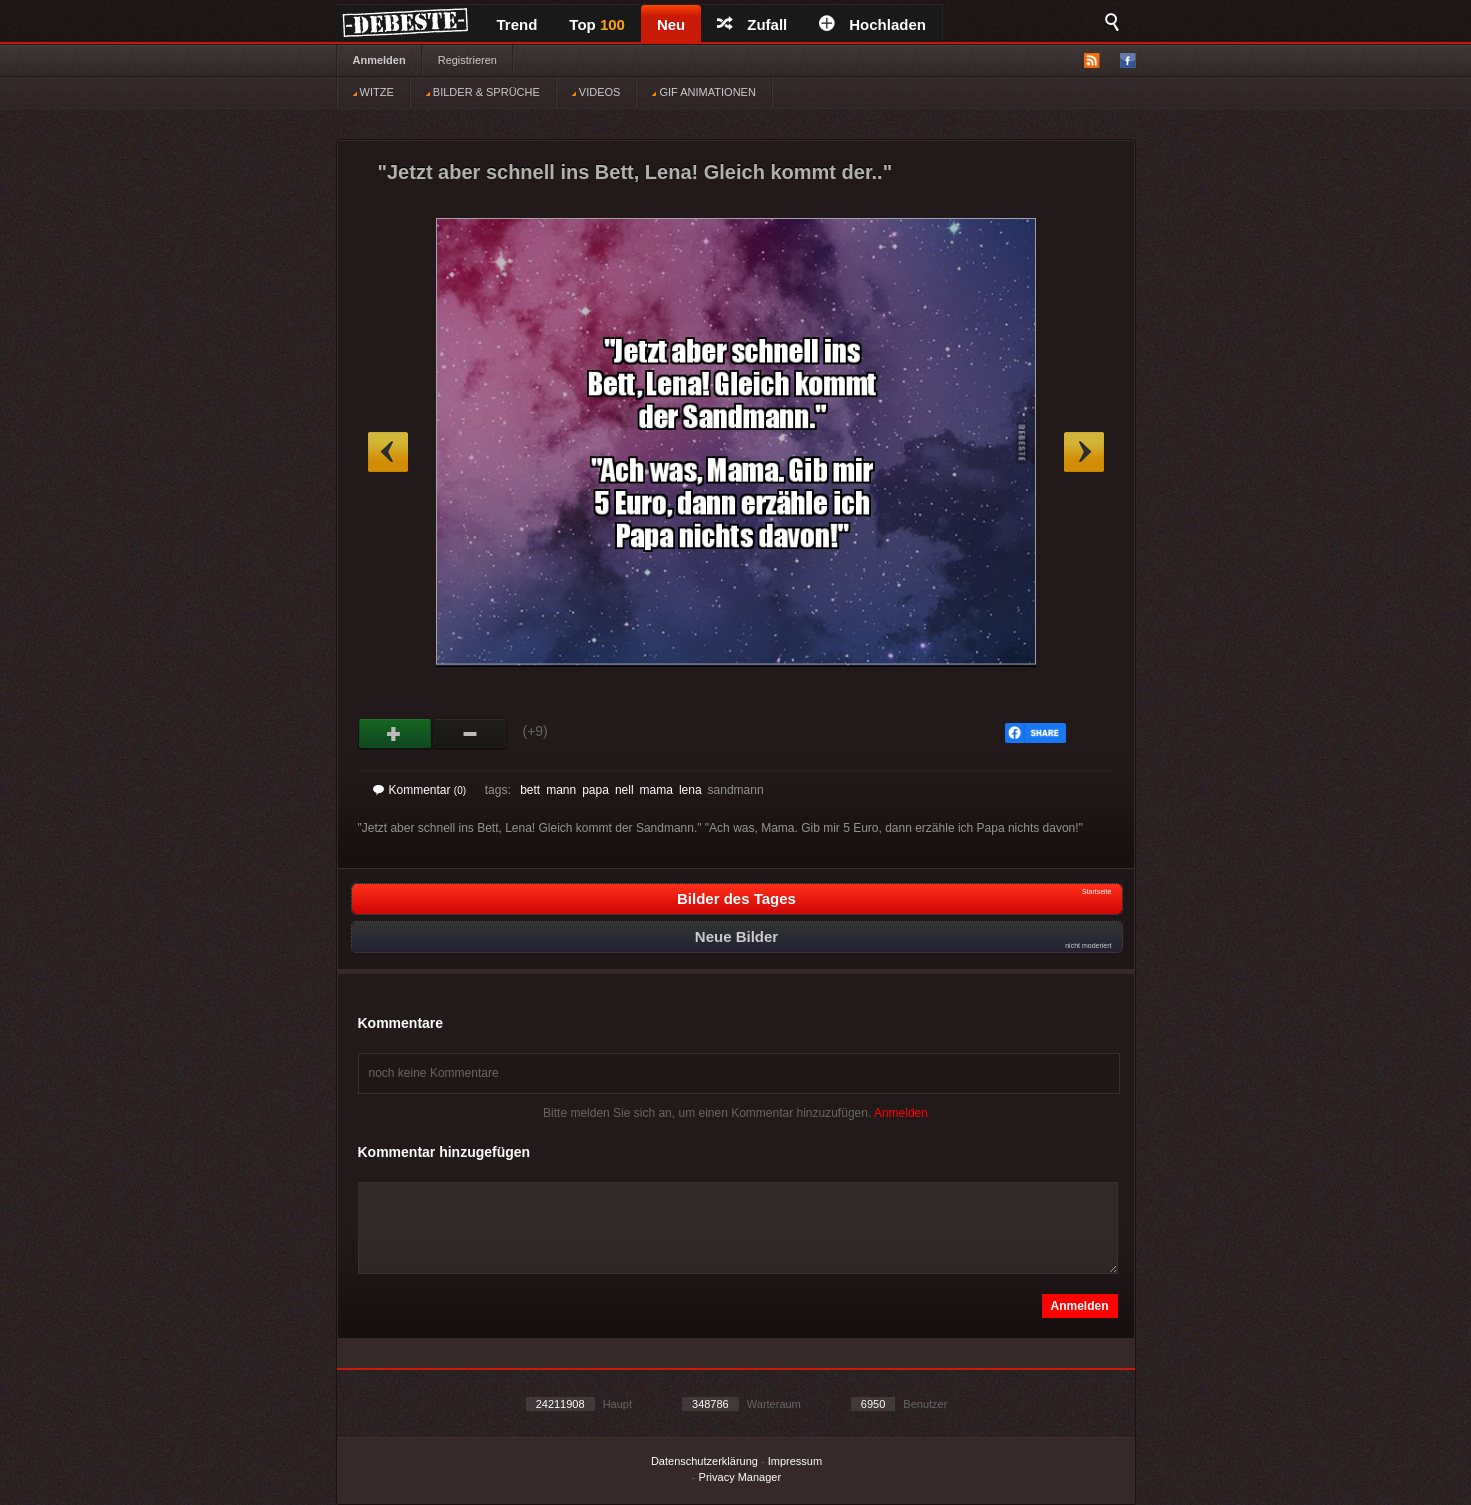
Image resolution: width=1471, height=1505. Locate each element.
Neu (671, 24)
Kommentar (420, 790)
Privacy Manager (740, 1477)
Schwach (470, 734)
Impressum (795, 1461)
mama (656, 790)
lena (690, 790)
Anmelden (379, 60)
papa (595, 790)
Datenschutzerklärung (704, 1461)
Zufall (752, 24)
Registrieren (467, 60)
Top (597, 24)
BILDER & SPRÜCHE (483, 92)
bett (530, 790)
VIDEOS (596, 92)
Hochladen (872, 24)
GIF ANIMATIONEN (703, 92)
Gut (395, 734)
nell (624, 790)
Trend (517, 24)
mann (561, 790)
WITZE (373, 92)
